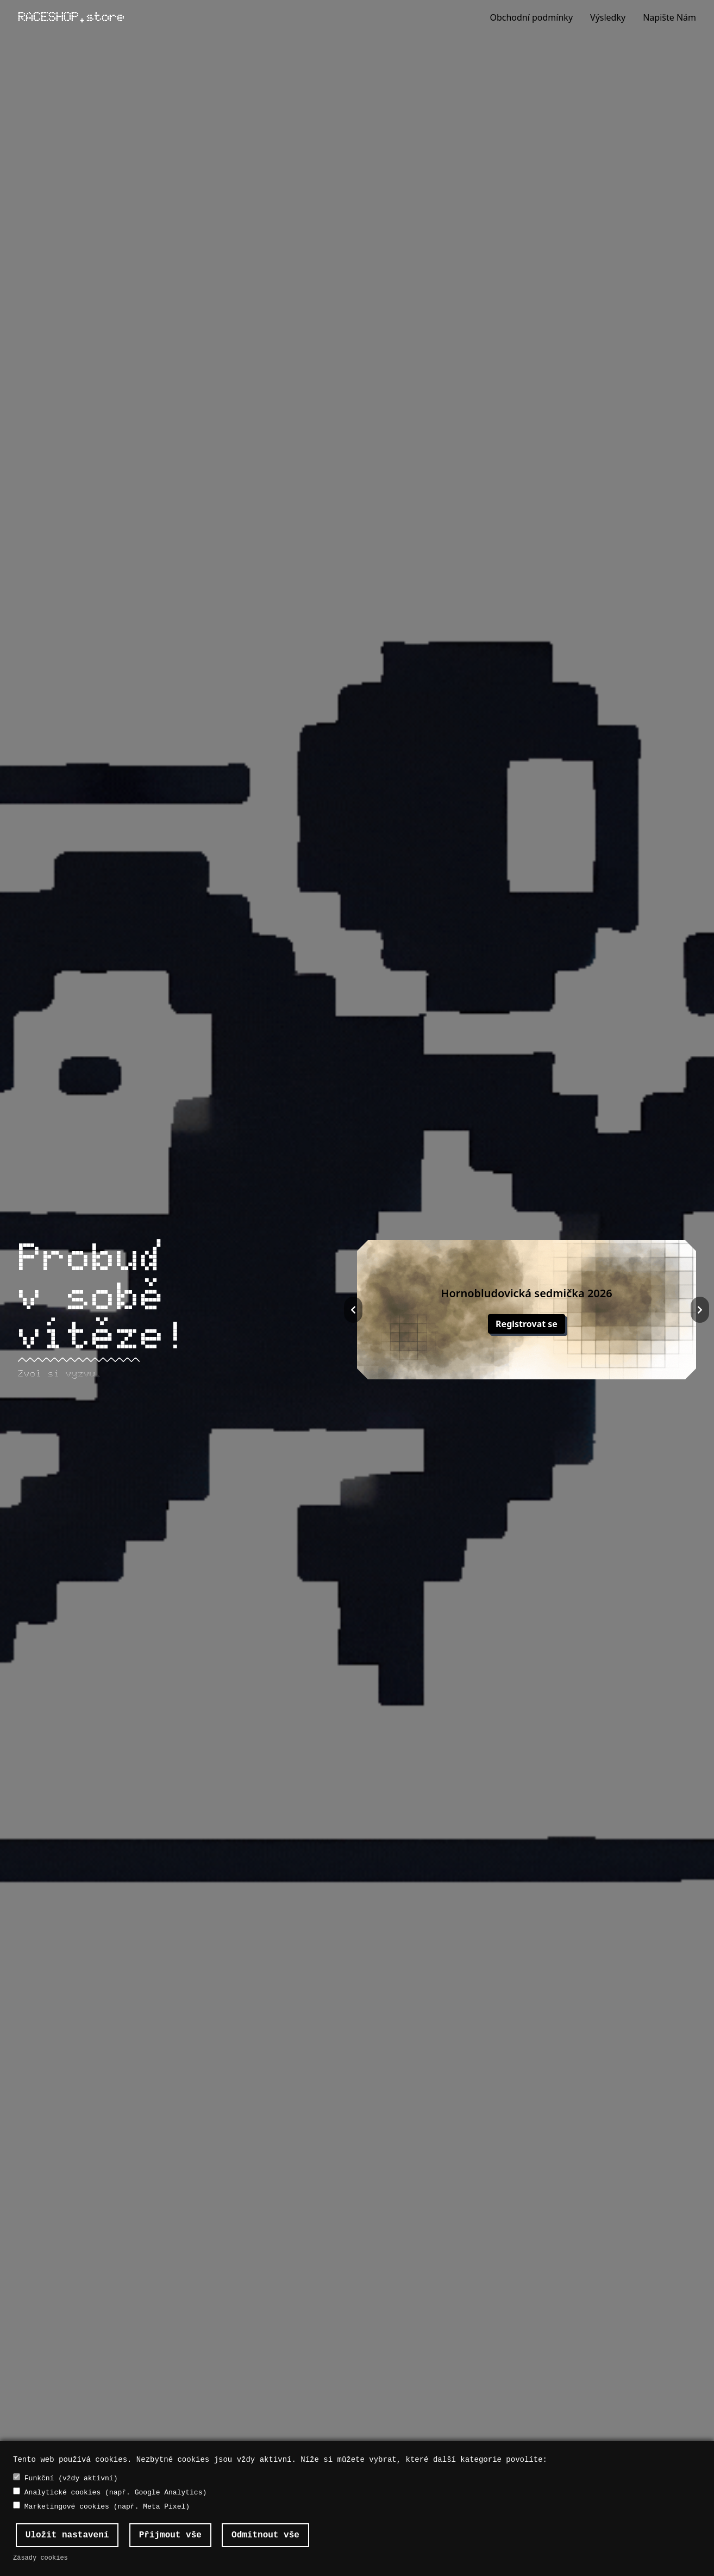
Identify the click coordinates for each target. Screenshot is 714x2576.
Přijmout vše (170, 2535)
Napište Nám (669, 17)
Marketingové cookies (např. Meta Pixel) (101, 2506)
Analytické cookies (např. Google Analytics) (109, 2492)
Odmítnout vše (265, 2535)
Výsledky (607, 17)
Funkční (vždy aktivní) (65, 2477)
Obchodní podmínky (531, 17)
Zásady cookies (40, 2558)
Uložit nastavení (67, 2535)
